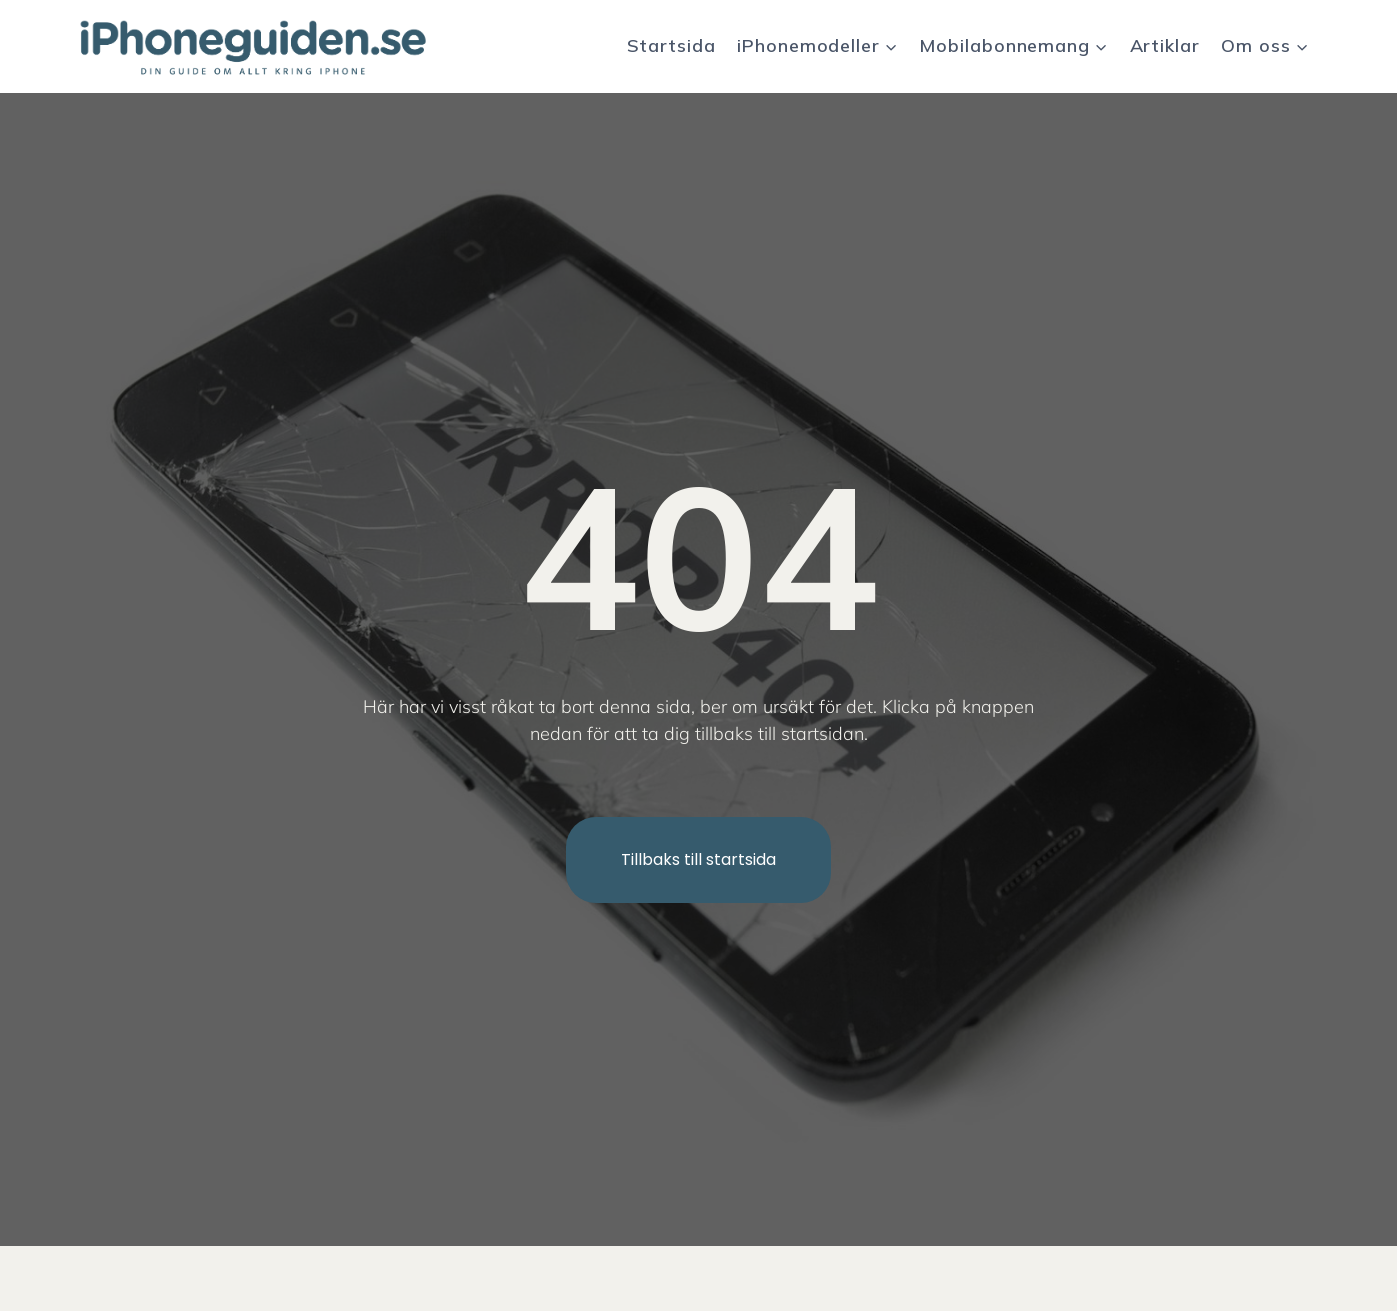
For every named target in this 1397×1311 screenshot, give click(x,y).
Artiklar (1165, 45)
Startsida (671, 45)
